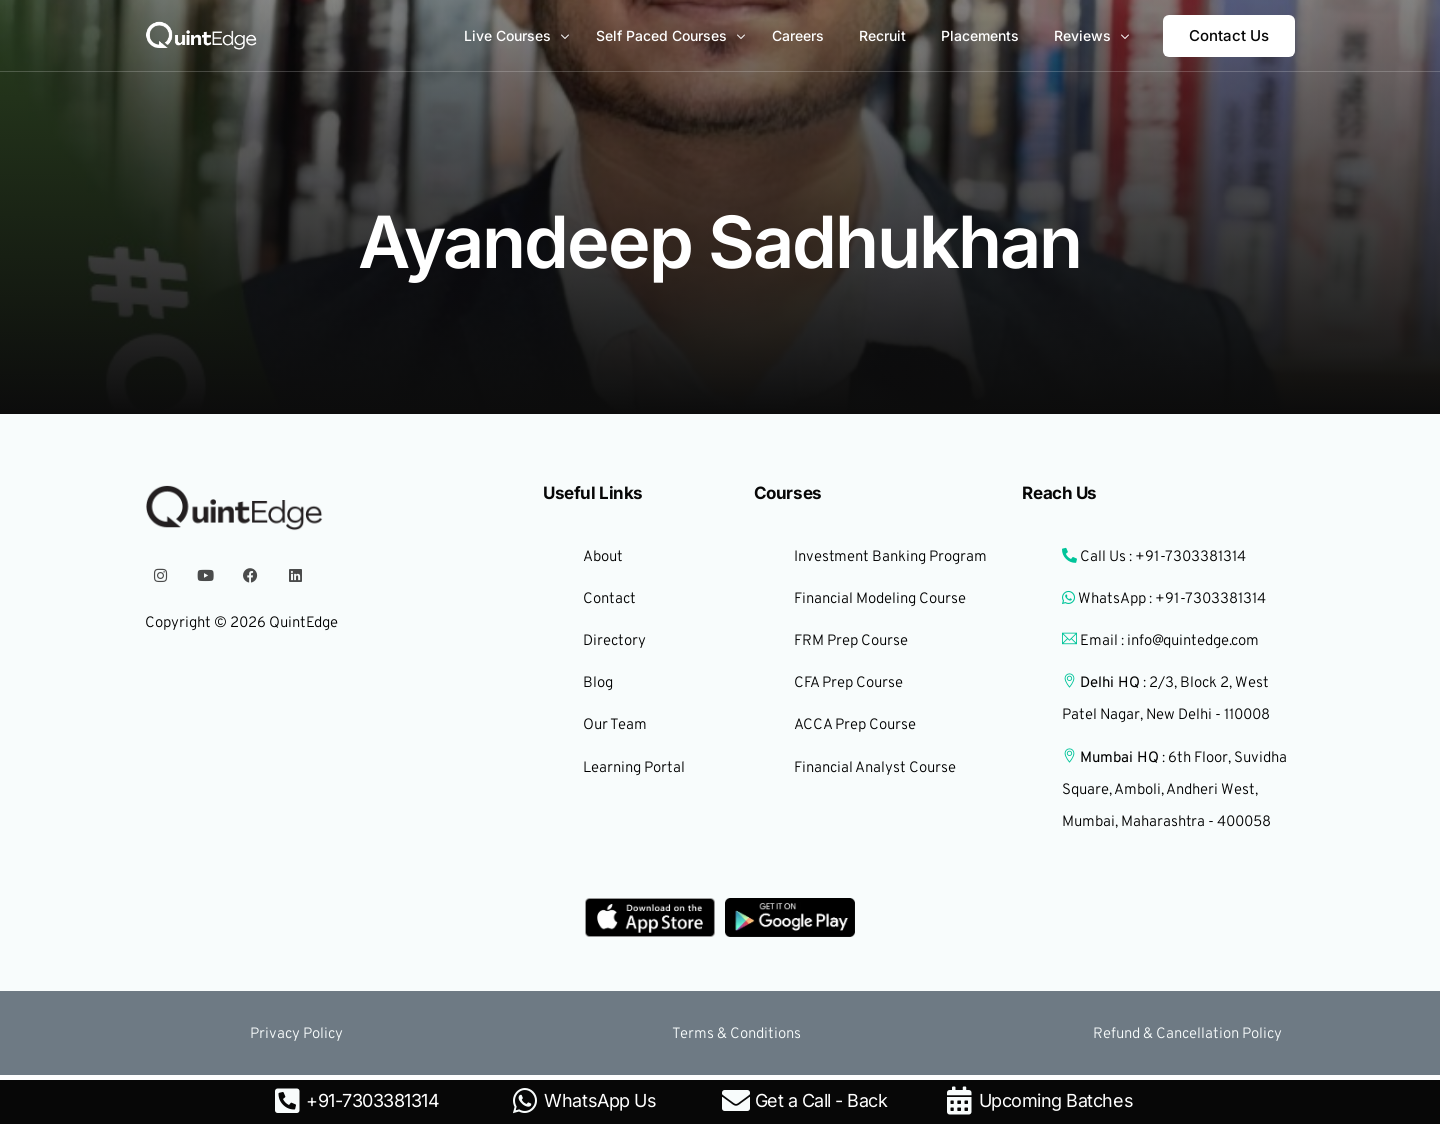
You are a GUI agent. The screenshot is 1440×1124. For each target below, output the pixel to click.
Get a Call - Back (821, 1100)
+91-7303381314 (372, 1100)
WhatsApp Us (600, 1100)
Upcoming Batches (1056, 1100)
